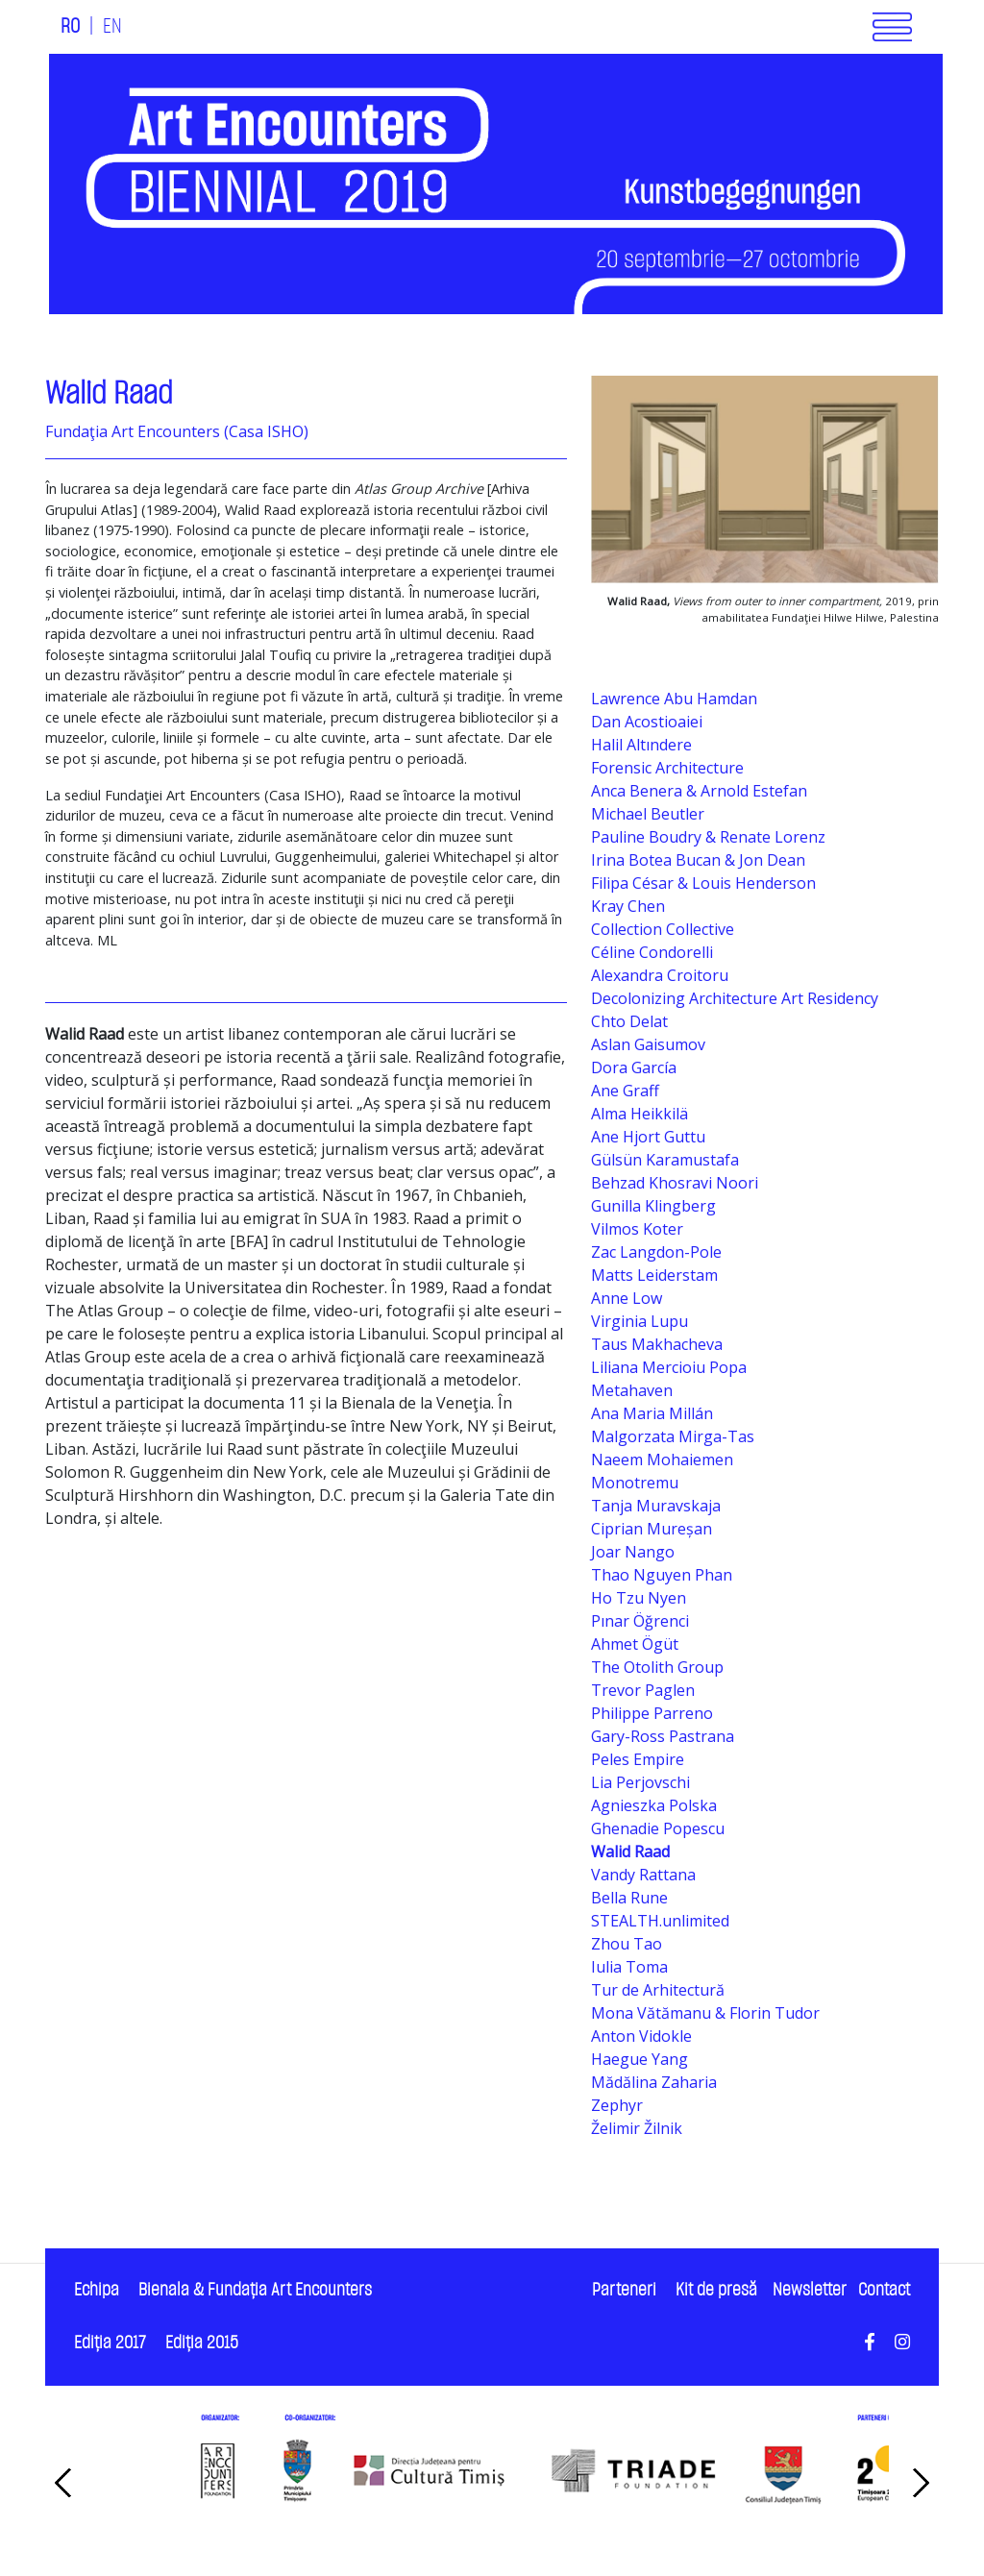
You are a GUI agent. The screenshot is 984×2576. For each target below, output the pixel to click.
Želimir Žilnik (636, 2128)
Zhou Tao (626, 1943)
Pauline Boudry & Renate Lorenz (708, 836)
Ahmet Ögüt (634, 1644)
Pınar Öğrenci (640, 1620)
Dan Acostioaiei (646, 721)
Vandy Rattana (643, 1874)
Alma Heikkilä (639, 1113)
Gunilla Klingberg (653, 1205)
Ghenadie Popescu (658, 1828)
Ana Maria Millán (652, 1413)
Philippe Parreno (652, 1713)
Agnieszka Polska (654, 1805)
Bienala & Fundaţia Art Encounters (255, 2290)
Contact (884, 2290)
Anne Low (626, 1298)
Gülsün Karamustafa (665, 1159)
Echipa (96, 2290)
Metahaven (632, 1390)
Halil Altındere (641, 744)
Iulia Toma (629, 1966)
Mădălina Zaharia (654, 2082)
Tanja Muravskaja (656, 1505)
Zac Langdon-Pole (656, 1252)
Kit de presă (716, 2290)
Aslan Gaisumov (648, 1044)
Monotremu (634, 1482)
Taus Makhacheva (657, 1344)
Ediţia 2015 (201, 2343)
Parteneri (624, 2290)
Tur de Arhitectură (658, 1989)
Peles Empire (637, 1759)
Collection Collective (662, 929)
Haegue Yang (639, 2059)
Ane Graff (625, 1090)
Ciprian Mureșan (651, 1528)
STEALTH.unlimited (660, 1920)
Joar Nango (633, 1551)
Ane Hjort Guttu (648, 1136)
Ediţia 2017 (110, 2343)
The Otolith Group (657, 1667)
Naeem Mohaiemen (662, 1459)
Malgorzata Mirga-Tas (672, 1436)
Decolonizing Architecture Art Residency (734, 998)
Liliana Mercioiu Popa (669, 1367)
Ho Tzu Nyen (638, 1597)
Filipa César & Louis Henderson (703, 883)
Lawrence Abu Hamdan (674, 698)
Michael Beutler (647, 813)
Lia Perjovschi (640, 1782)
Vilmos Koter (637, 1228)
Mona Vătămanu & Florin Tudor (705, 2013)
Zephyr (617, 2105)
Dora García (633, 1067)
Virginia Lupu (639, 1321)
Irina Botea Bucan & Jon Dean (698, 860)
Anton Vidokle (641, 2036)
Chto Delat (629, 1021)
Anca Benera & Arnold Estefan (699, 790)
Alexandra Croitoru (659, 975)
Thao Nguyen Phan (661, 1574)
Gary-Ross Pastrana (662, 1736)
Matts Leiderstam (654, 1275)
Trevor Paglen (643, 1690)
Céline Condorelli (652, 952)
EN (112, 27)
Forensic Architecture (667, 767)
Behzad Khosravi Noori (674, 1182)
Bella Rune (629, 1897)
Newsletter (810, 2290)
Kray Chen (628, 906)
